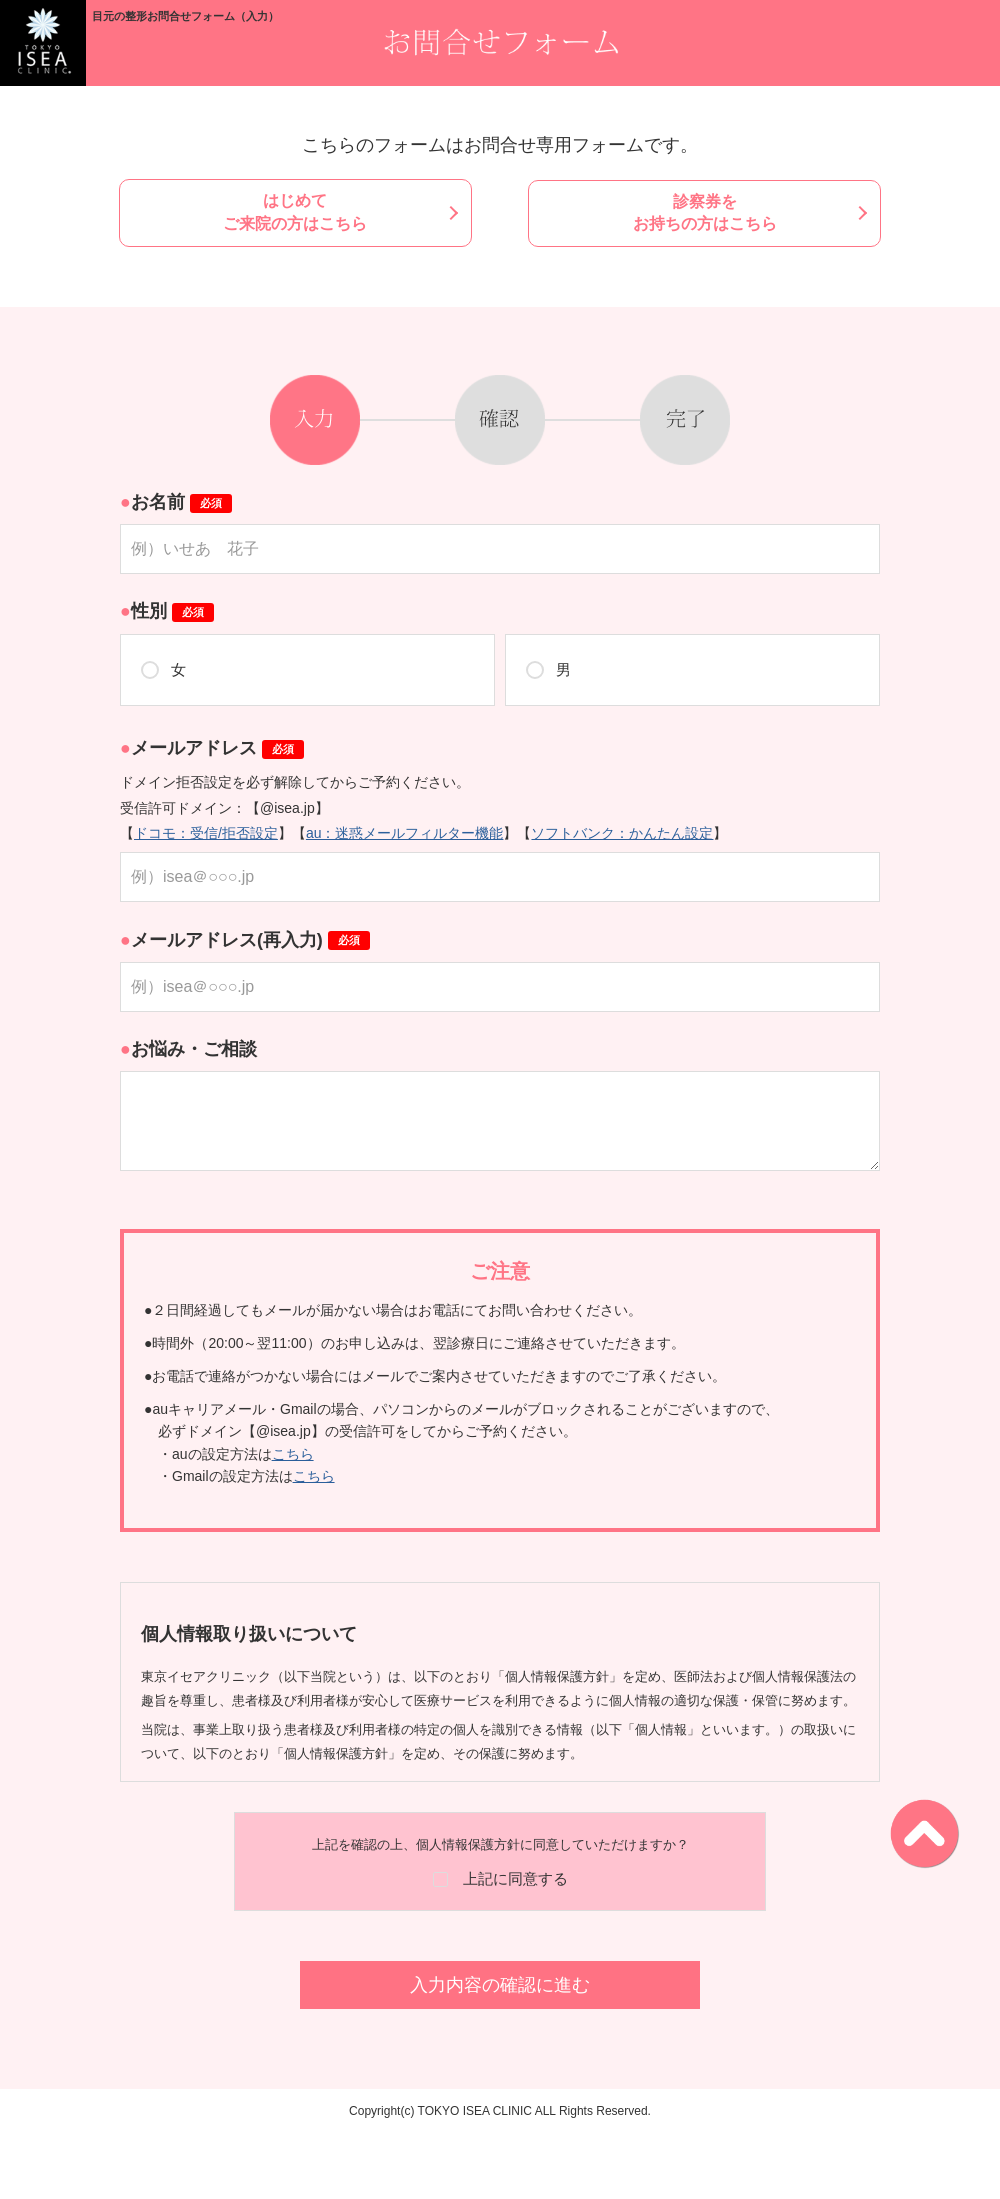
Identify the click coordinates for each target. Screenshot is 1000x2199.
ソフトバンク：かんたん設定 (622, 832)
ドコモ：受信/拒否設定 (206, 832)
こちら (293, 1453)
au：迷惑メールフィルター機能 (405, 832)
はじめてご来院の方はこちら (302, 211)
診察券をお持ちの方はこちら (698, 211)
